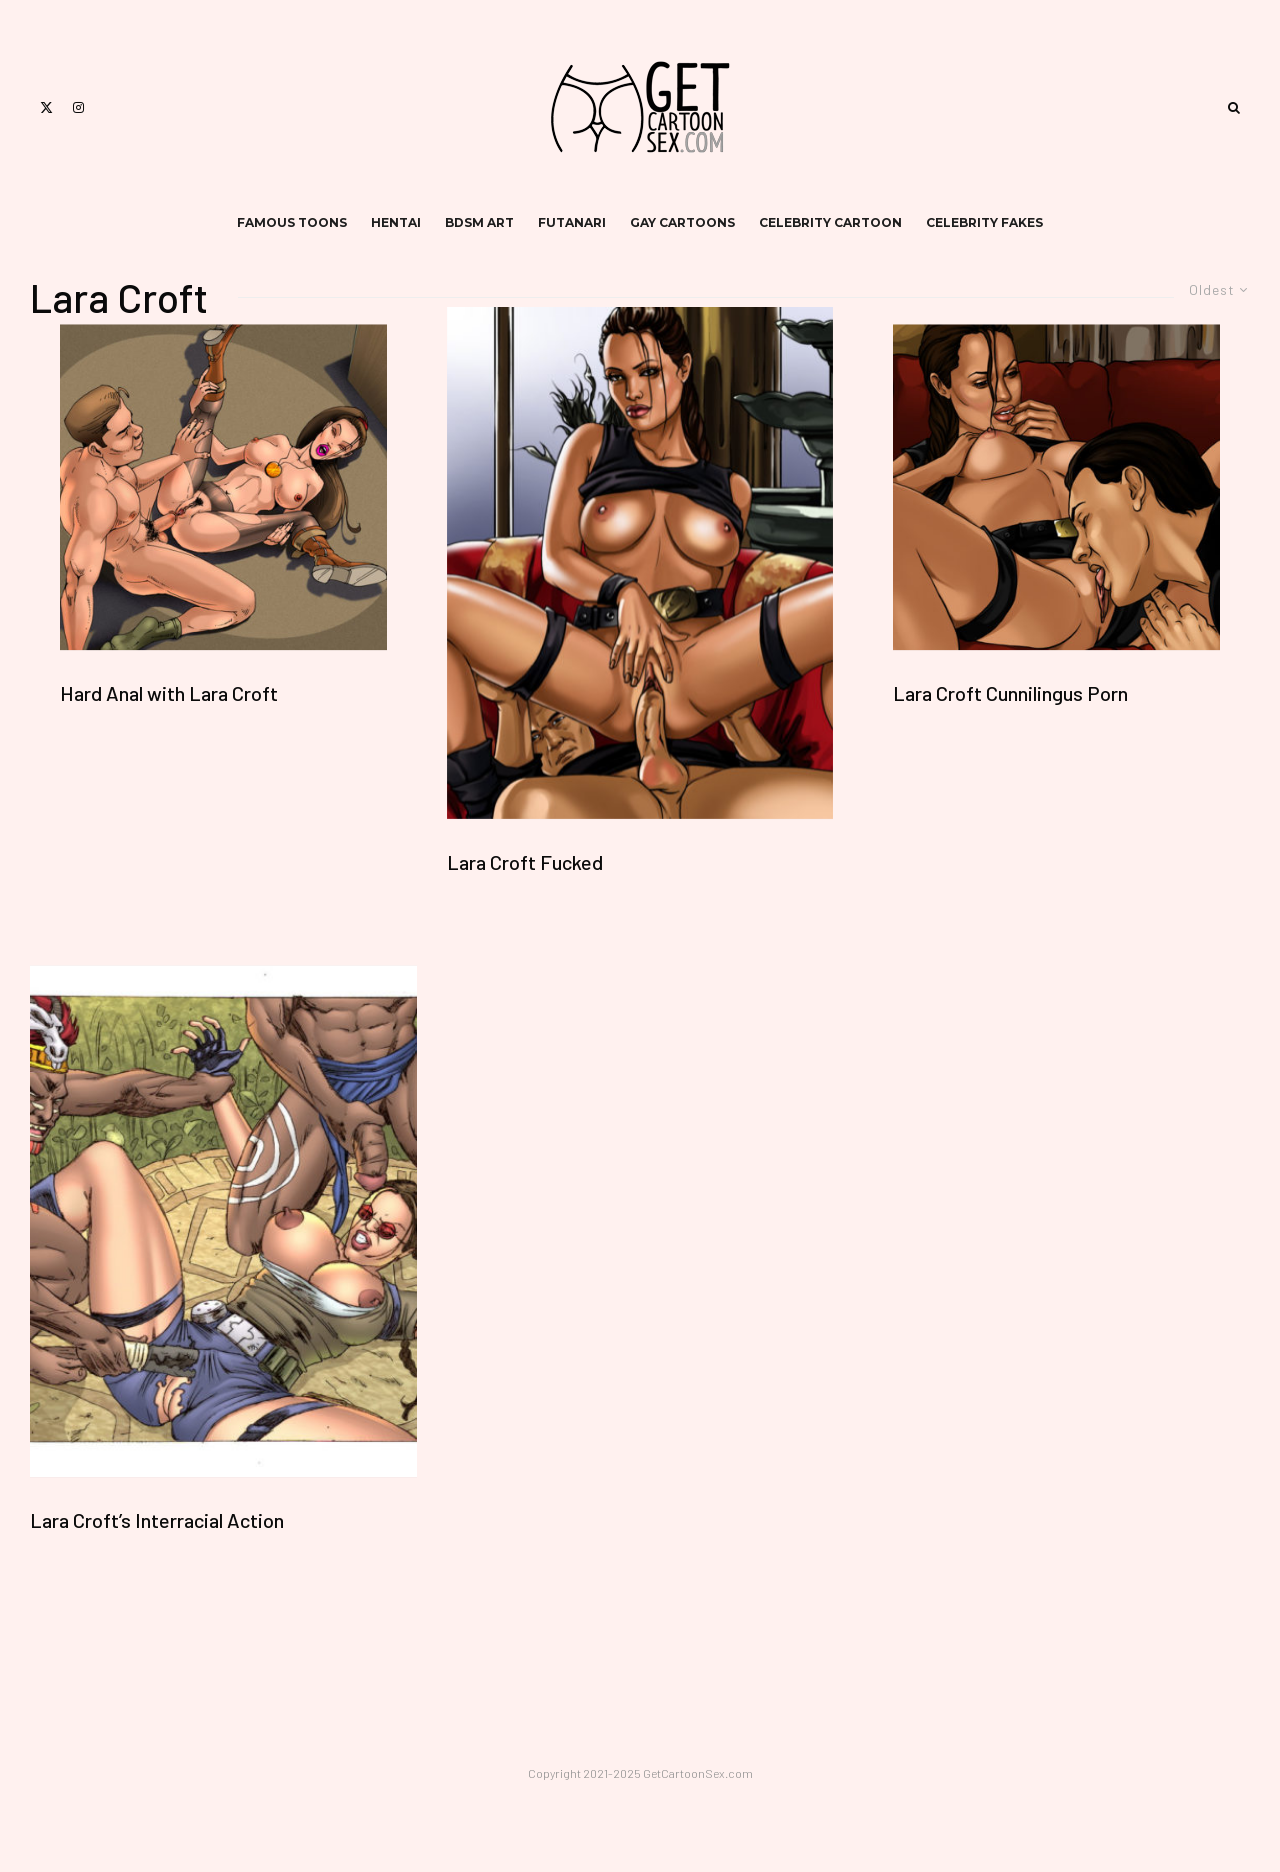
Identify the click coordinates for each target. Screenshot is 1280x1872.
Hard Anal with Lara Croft (169, 694)
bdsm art (479, 222)
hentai (396, 222)
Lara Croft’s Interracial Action (157, 1520)
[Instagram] (78, 107)
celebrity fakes (984, 222)
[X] (46, 107)
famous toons (292, 222)
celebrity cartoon (830, 222)
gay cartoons (682, 222)
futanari (572, 222)
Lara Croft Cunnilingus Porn (1010, 694)
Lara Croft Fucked (525, 862)
